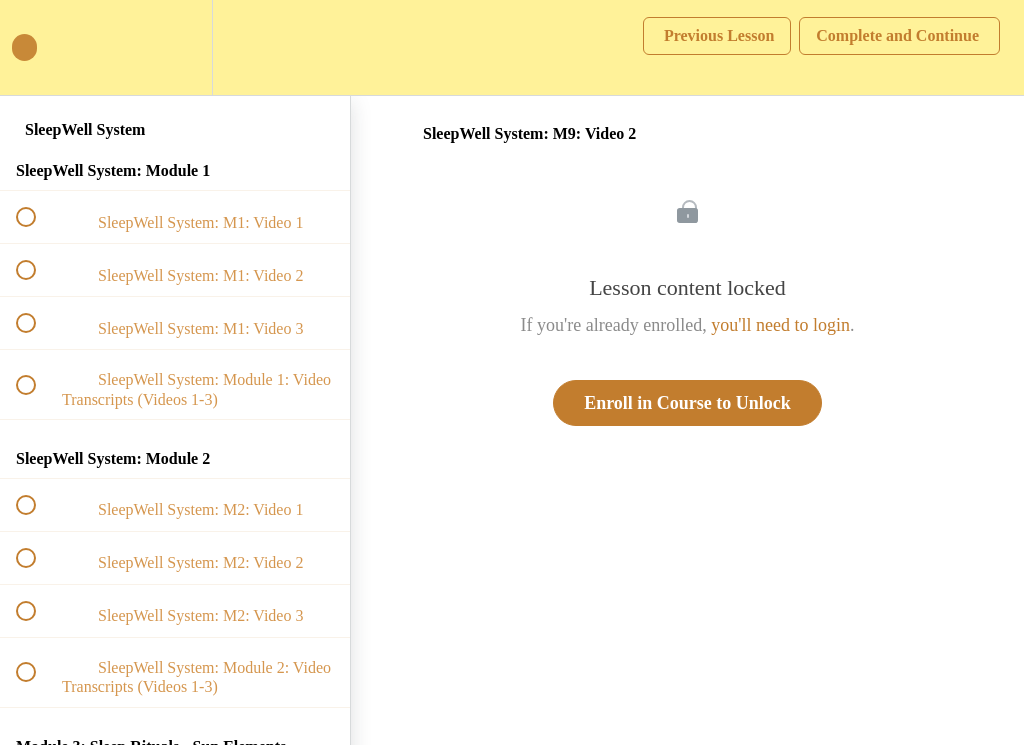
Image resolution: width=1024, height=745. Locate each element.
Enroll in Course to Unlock (687, 403)
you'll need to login (780, 325)
